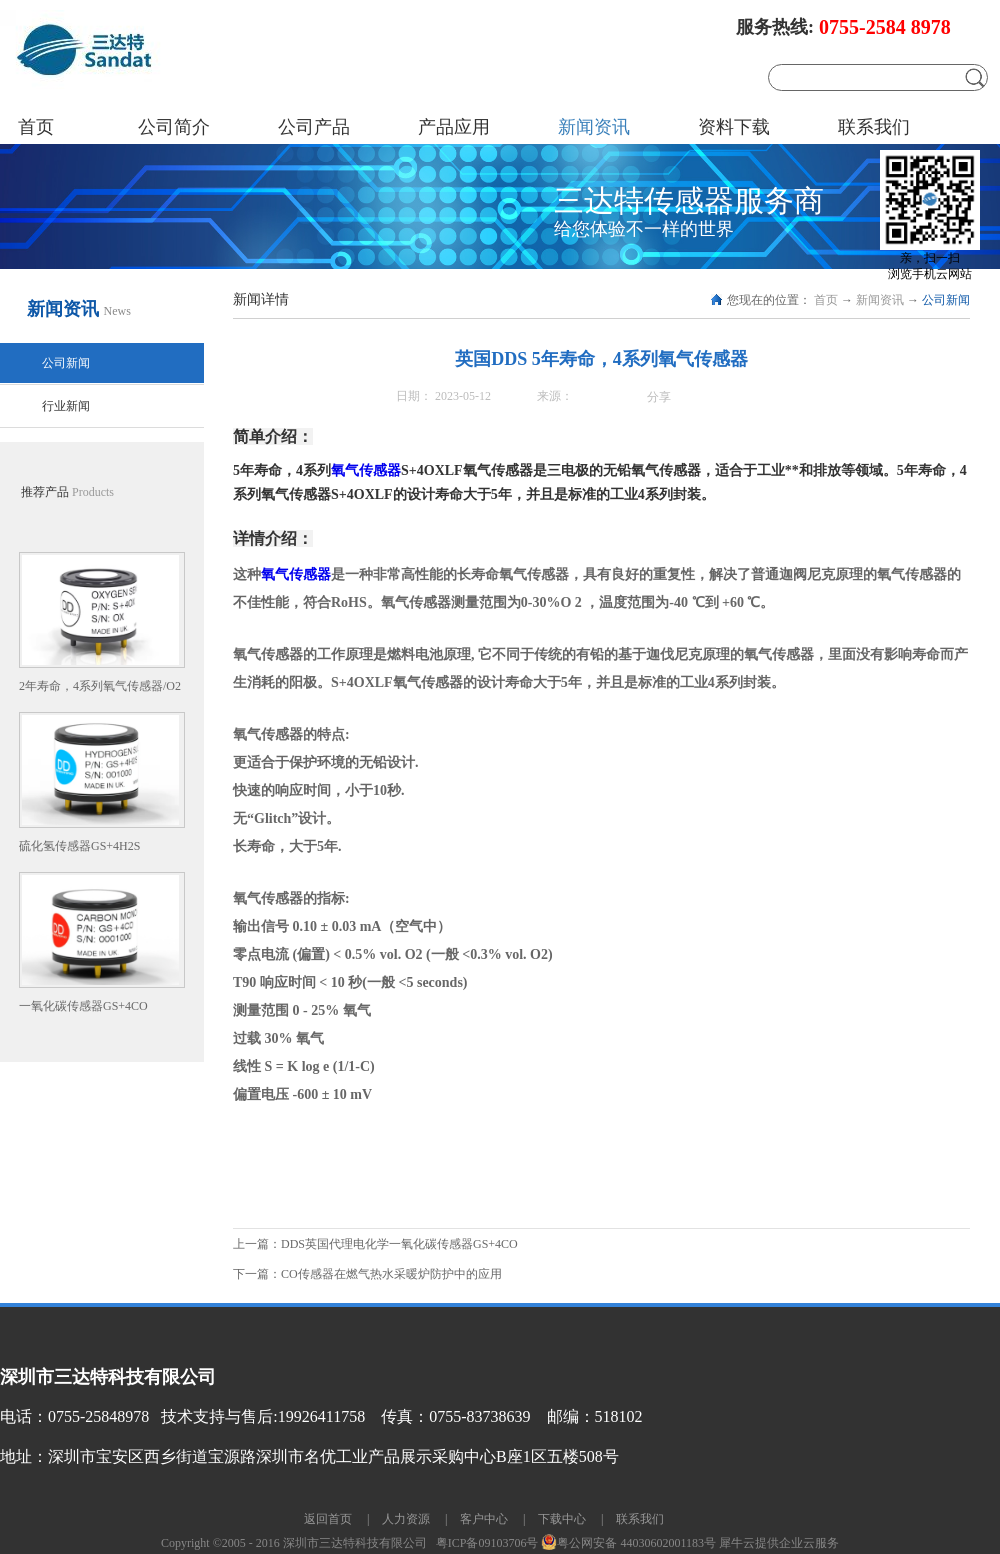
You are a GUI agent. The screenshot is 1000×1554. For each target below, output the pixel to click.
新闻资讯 (880, 300)
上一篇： (375, 1244)
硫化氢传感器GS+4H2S (79, 846)
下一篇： (367, 1274)
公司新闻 (946, 300)
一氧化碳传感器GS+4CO (83, 1006)
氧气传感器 (366, 470)
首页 (36, 127)
